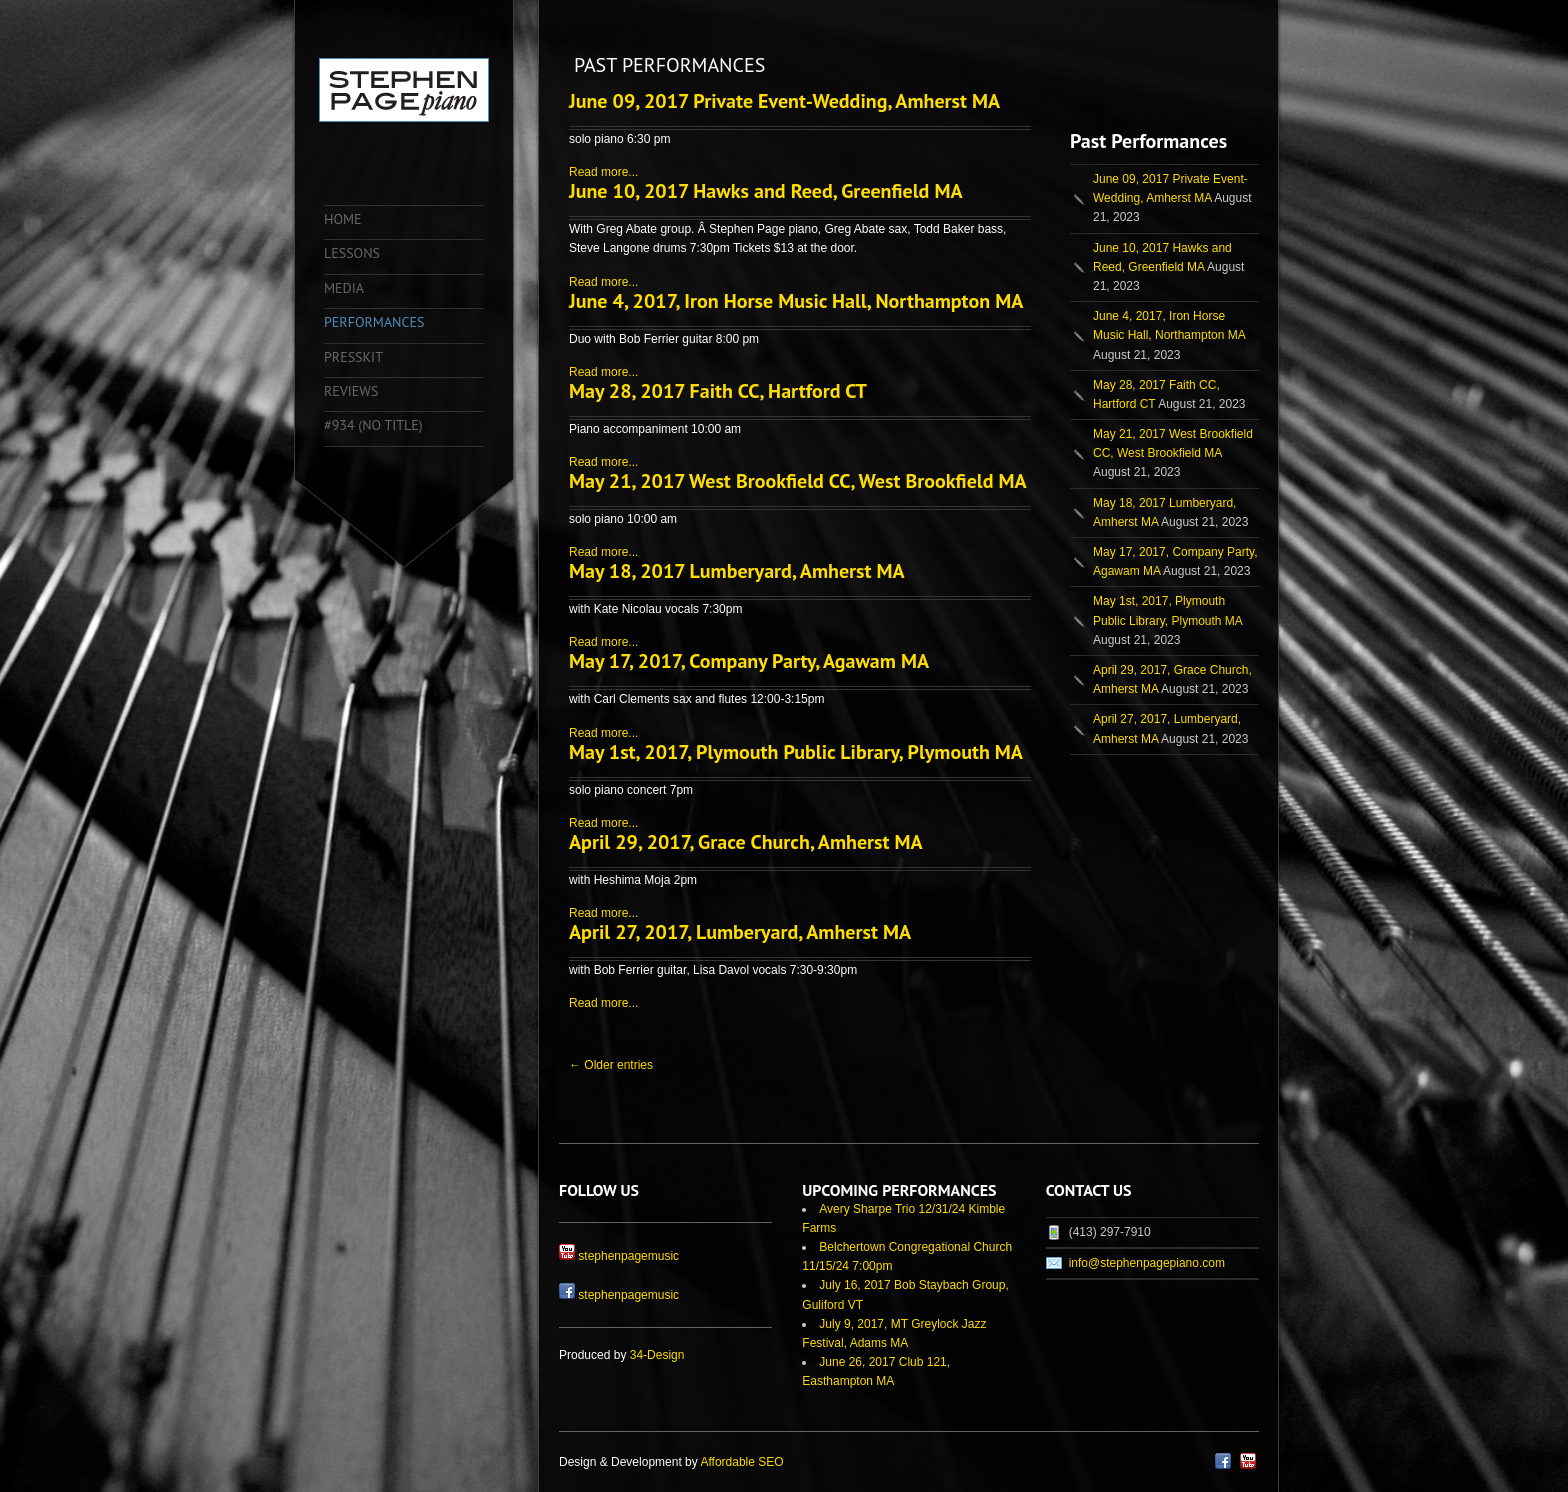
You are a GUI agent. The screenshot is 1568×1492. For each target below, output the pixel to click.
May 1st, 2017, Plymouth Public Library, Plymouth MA (796, 752)
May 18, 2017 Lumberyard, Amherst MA (737, 571)
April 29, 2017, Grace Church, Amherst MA (746, 842)
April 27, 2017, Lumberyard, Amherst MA (740, 932)
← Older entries (611, 1065)
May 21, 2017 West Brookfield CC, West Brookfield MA (798, 481)
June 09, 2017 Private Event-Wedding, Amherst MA (784, 101)
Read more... (603, 172)
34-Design (657, 1355)
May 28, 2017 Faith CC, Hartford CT (718, 391)
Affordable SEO (741, 1462)
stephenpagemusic (628, 1256)
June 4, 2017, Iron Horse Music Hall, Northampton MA (796, 301)
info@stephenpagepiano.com (1147, 1263)
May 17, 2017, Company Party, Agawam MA (749, 661)
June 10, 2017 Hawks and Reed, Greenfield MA (766, 191)
